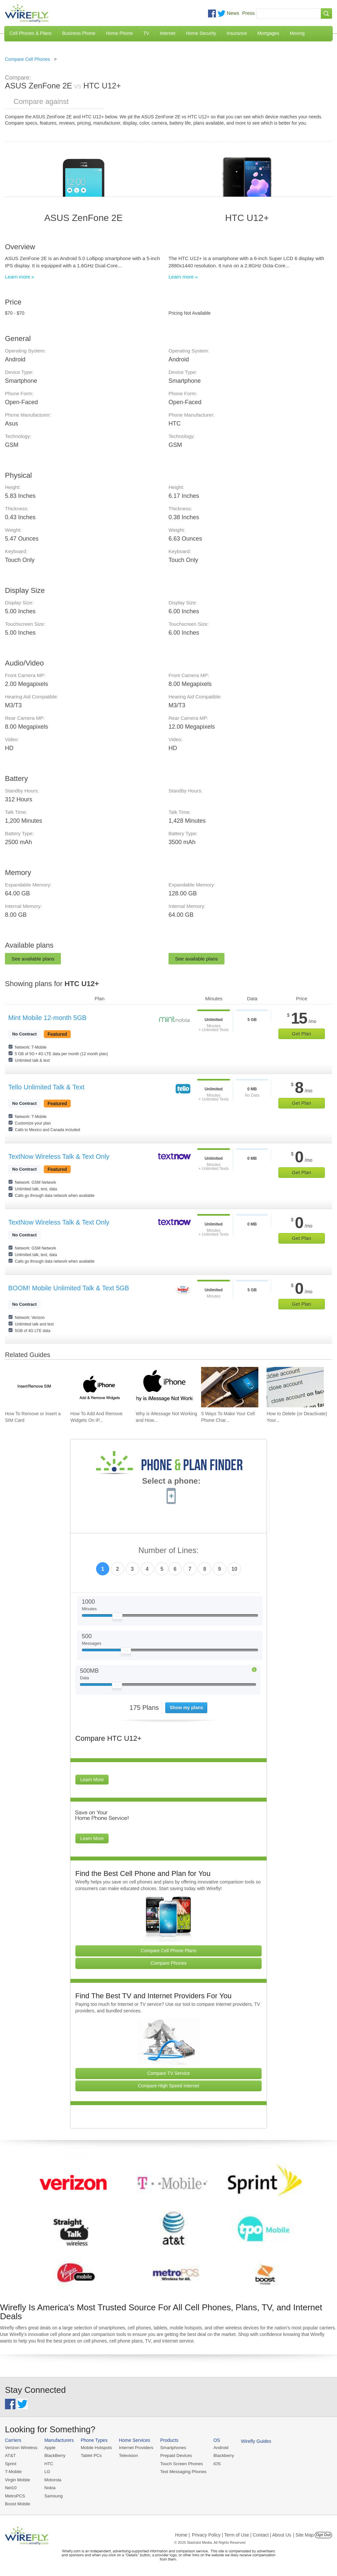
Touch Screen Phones (179, 2463)
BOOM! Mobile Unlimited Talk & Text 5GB (68, 1288)
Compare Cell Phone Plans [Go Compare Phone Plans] (168, 1950)
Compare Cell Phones (27, 59)
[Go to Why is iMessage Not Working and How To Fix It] (164, 1387)
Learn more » (19, 276)
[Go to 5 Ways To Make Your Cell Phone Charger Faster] (229, 1387)
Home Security (201, 33)
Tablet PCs (90, 2455)
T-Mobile (13, 2471)
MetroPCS (15, 2495)
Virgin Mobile (17, 2479)
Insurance (237, 33)
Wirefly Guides (253, 2441)
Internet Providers (135, 2447)
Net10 (10, 2487)
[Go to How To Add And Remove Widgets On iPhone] (99, 1387)
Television (127, 2455)
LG (46, 2471)
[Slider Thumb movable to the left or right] (117, 1618)
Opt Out (323, 2534)
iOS (214, 2463)
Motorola (52, 2479)
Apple (49, 2447)
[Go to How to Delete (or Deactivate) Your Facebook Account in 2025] (295, 1387)
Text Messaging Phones (181, 2471)
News (233, 13)
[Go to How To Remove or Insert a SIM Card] (33, 1387)
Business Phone (78, 33)
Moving (297, 33)
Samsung (53, 2495)
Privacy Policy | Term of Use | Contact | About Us (241, 2534)
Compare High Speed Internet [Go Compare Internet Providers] (168, 2085)
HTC (48, 2463)
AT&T (10, 2455)
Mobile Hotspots (95, 2447)
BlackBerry (54, 2455)
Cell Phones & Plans (31, 33)
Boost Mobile (17, 2503)
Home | (182, 2534)
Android (218, 2447)
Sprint (10, 2463)
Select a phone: (171, 1482)
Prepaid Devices (174, 2455)
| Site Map (303, 2534)
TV (146, 33)
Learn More (92, 1779)
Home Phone (119, 33)
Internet (167, 33)
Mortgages (268, 33)
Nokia (49, 2487)
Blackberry (221, 2455)
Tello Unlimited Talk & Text (46, 1087)
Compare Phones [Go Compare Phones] (169, 1963)
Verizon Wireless (21, 2447)
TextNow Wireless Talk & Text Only (58, 1156)
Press (248, 13)
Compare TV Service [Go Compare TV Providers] (168, 2073)
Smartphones (171, 2447)
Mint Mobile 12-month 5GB (47, 1017)
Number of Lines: (169, 1550)
